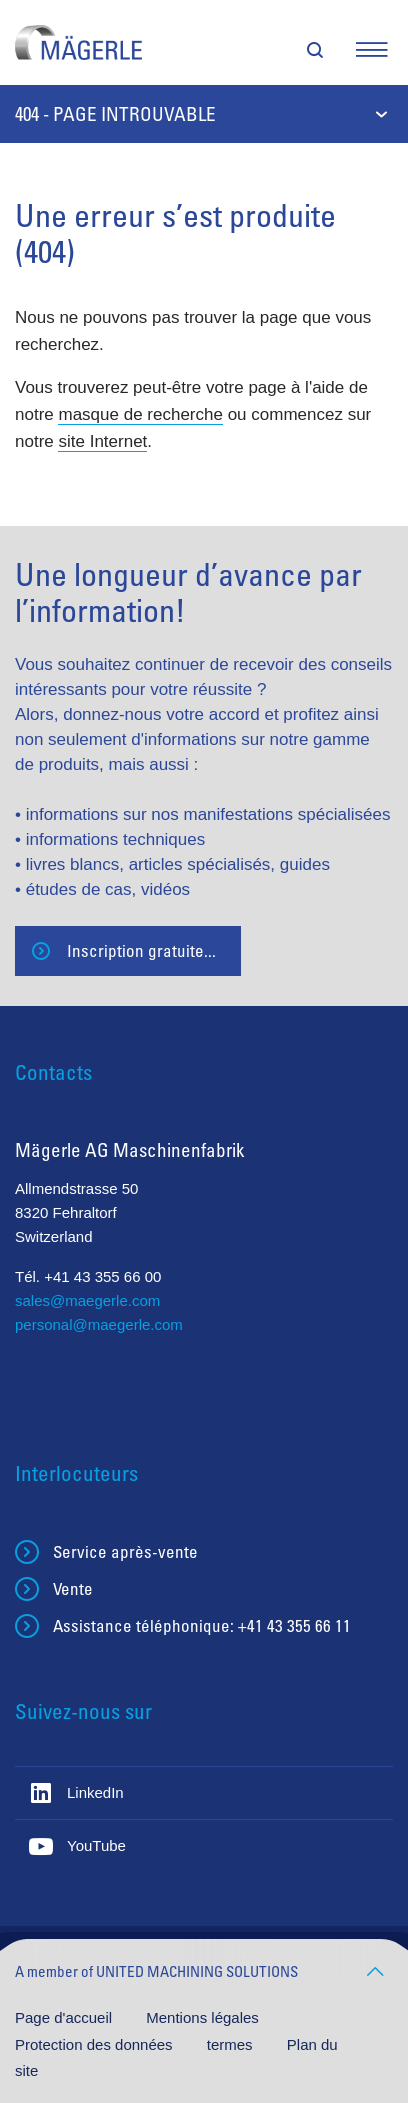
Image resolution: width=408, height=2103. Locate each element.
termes (232, 2044)
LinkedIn (95, 1792)
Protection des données (96, 2044)
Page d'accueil (65, 2017)
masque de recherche (140, 414)
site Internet (102, 441)
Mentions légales (202, 2017)
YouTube (96, 1845)
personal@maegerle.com (99, 1324)
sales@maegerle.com (87, 1300)
